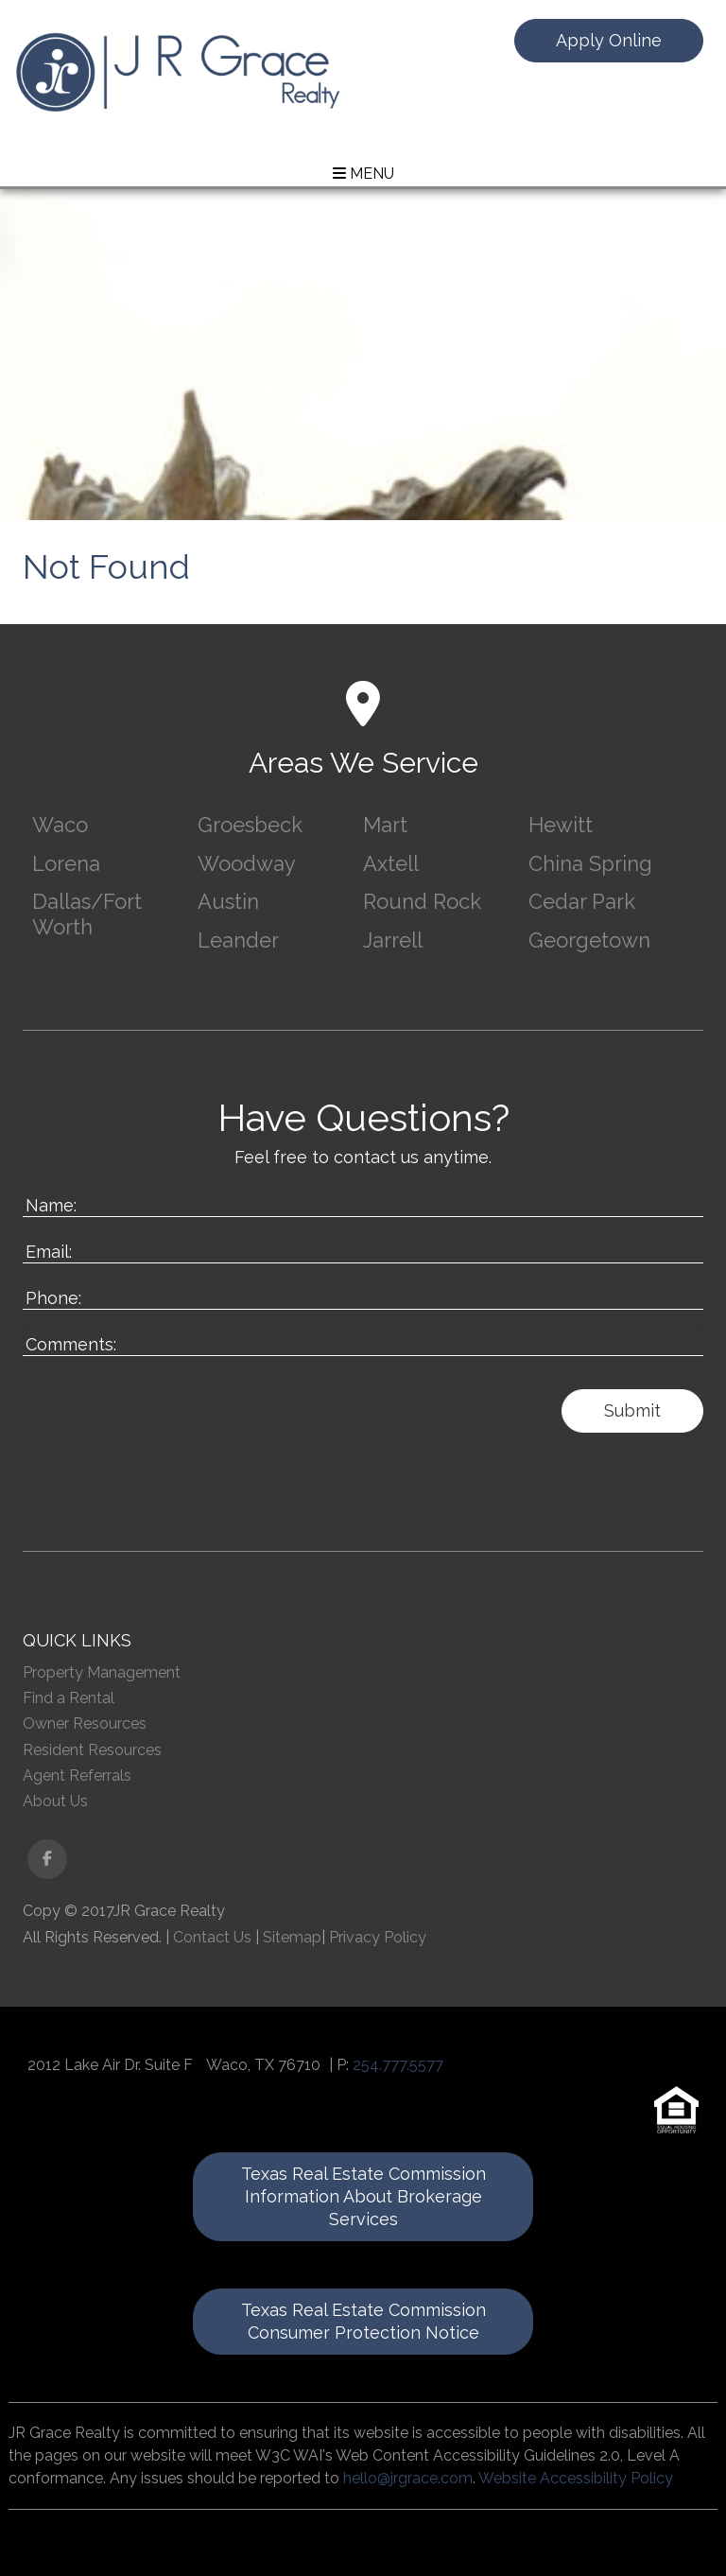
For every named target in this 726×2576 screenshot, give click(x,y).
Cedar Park (581, 901)
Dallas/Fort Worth (87, 914)
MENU (363, 174)
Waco (60, 824)
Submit (632, 1410)
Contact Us (212, 1937)
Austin (228, 901)
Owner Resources (85, 1723)
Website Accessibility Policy (575, 2478)
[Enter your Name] (363, 1201)
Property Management (102, 1672)
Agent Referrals (77, 1775)
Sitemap (292, 1937)
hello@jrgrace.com (408, 2478)
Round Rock (422, 901)
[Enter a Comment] (363, 1340)
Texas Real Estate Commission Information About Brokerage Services (363, 2196)
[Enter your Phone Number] (363, 1294)
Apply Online (609, 40)
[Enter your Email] (363, 1247)
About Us (55, 1801)
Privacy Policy (377, 1937)
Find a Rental (68, 1698)
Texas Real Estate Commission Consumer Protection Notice (363, 2321)
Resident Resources (92, 1750)
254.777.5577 (398, 2065)
